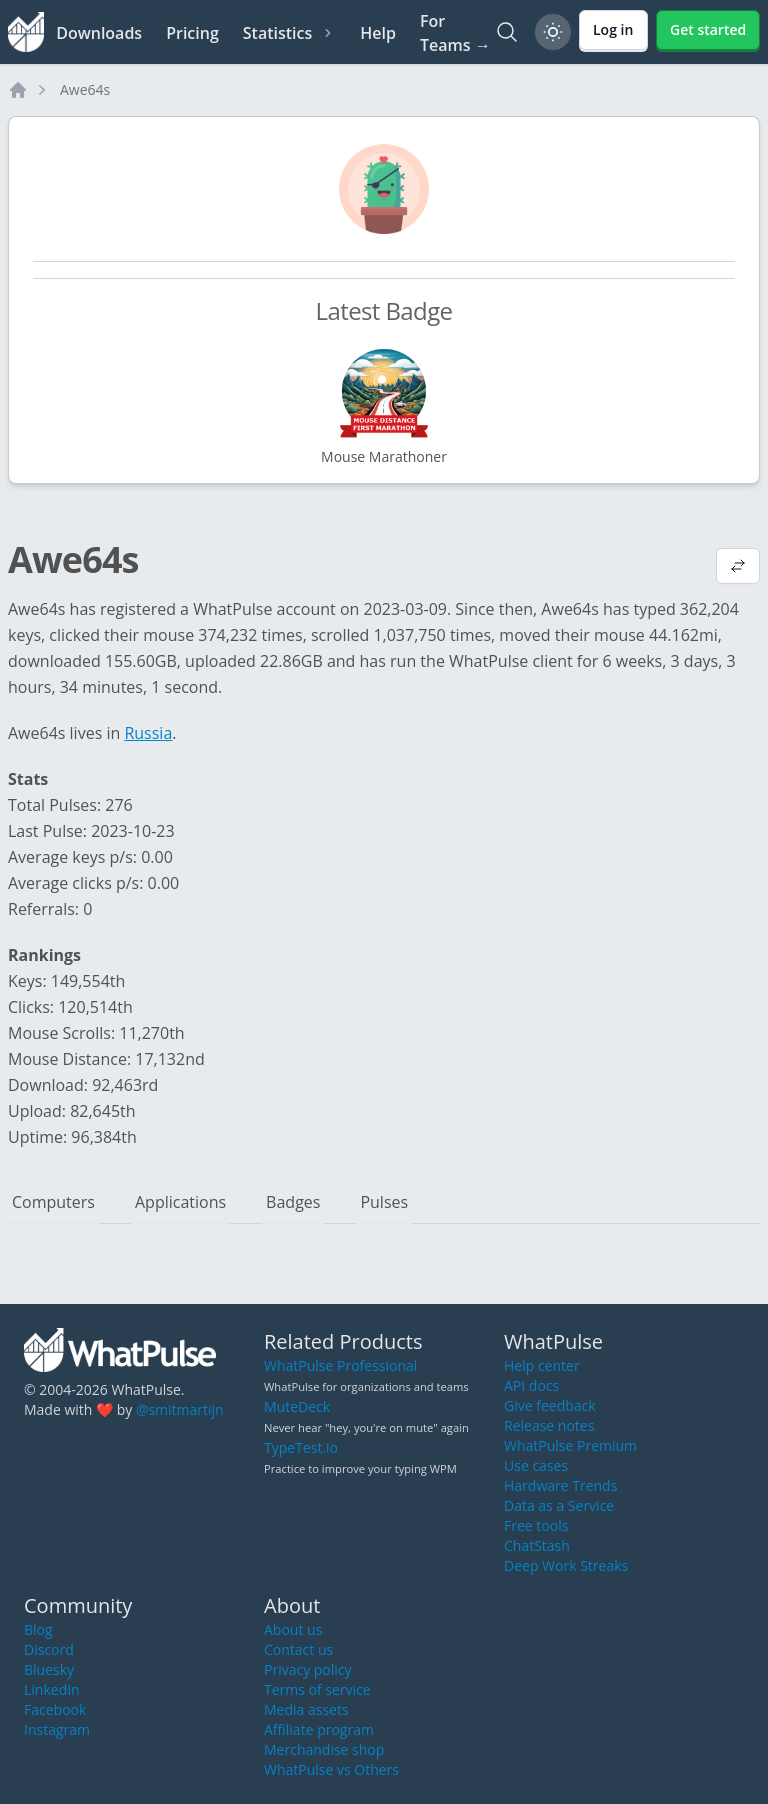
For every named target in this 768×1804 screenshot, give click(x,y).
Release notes (549, 1425)
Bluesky (49, 1669)
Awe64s (85, 89)
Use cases (536, 1465)
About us (293, 1629)
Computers (53, 1202)
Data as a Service (559, 1505)
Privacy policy (308, 1669)
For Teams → (455, 33)
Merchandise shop (324, 1749)
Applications (180, 1202)
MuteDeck (297, 1406)
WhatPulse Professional (340, 1365)
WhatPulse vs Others (331, 1769)
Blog (38, 1629)
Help (378, 33)
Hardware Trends (560, 1485)
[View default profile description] (738, 568)
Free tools (536, 1525)
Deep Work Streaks (566, 1565)
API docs (531, 1385)
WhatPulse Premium (570, 1445)
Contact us (298, 1649)
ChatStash (537, 1545)
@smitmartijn (180, 1409)
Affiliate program (319, 1729)
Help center (542, 1365)
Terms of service (317, 1689)
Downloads (99, 33)
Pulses (384, 1202)
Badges (293, 1202)
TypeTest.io (301, 1447)
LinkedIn (52, 1689)
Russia (148, 733)
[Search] (507, 32)
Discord (49, 1649)
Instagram (57, 1729)
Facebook (55, 1709)
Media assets (306, 1709)
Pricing (192, 33)
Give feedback (550, 1405)
